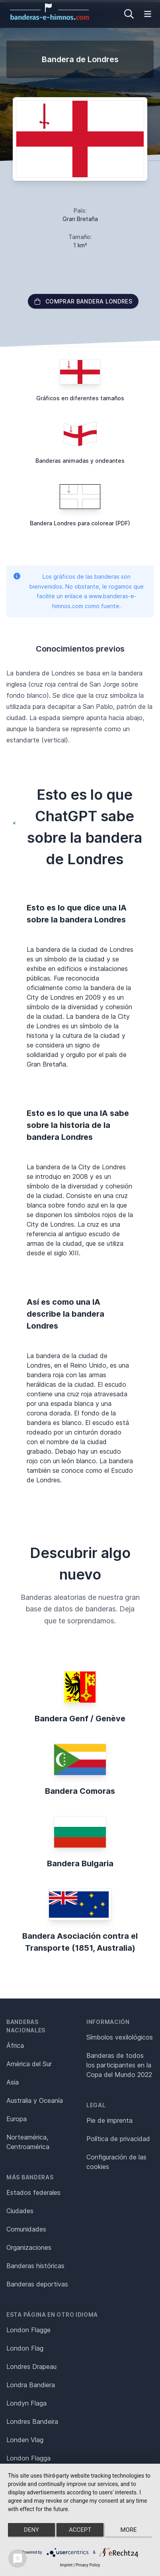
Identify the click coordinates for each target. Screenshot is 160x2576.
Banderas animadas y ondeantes (80, 460)
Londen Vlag (24, 2440)
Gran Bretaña (80, 218)
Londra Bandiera (30, 2385)
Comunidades (26, 2229)
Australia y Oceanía (34, 2100)
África (15, 2045)
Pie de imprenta (109, 2120)
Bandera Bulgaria (80, 1863)
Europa (16, 2119)
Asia (12, 2082)
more (128, 2529)
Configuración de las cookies (116, 2162)
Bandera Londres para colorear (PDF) (80, 523)
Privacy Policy (88, 2565)
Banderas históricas (35, 2266)
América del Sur (29, 2064)
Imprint (66, 2565)
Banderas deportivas (37, 2284)
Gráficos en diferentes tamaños (80, 398)
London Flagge (28, 2330)
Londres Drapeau (31, 2366)
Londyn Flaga (26, 2403)
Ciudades (19, 2211)
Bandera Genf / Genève (80, 1718)
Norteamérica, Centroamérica (27, 2142)
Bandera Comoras (80, 1791)
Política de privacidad (118, 2139)
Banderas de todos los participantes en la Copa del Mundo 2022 (119, 2065)
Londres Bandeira (32, 2421)
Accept (80, 2529)
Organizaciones (28, 2247)
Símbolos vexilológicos (119, 2037)
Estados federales (33, 2192)
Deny (31, 2529)
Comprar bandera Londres (83, 301)
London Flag (24, 2348)
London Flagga (28, 2458)
